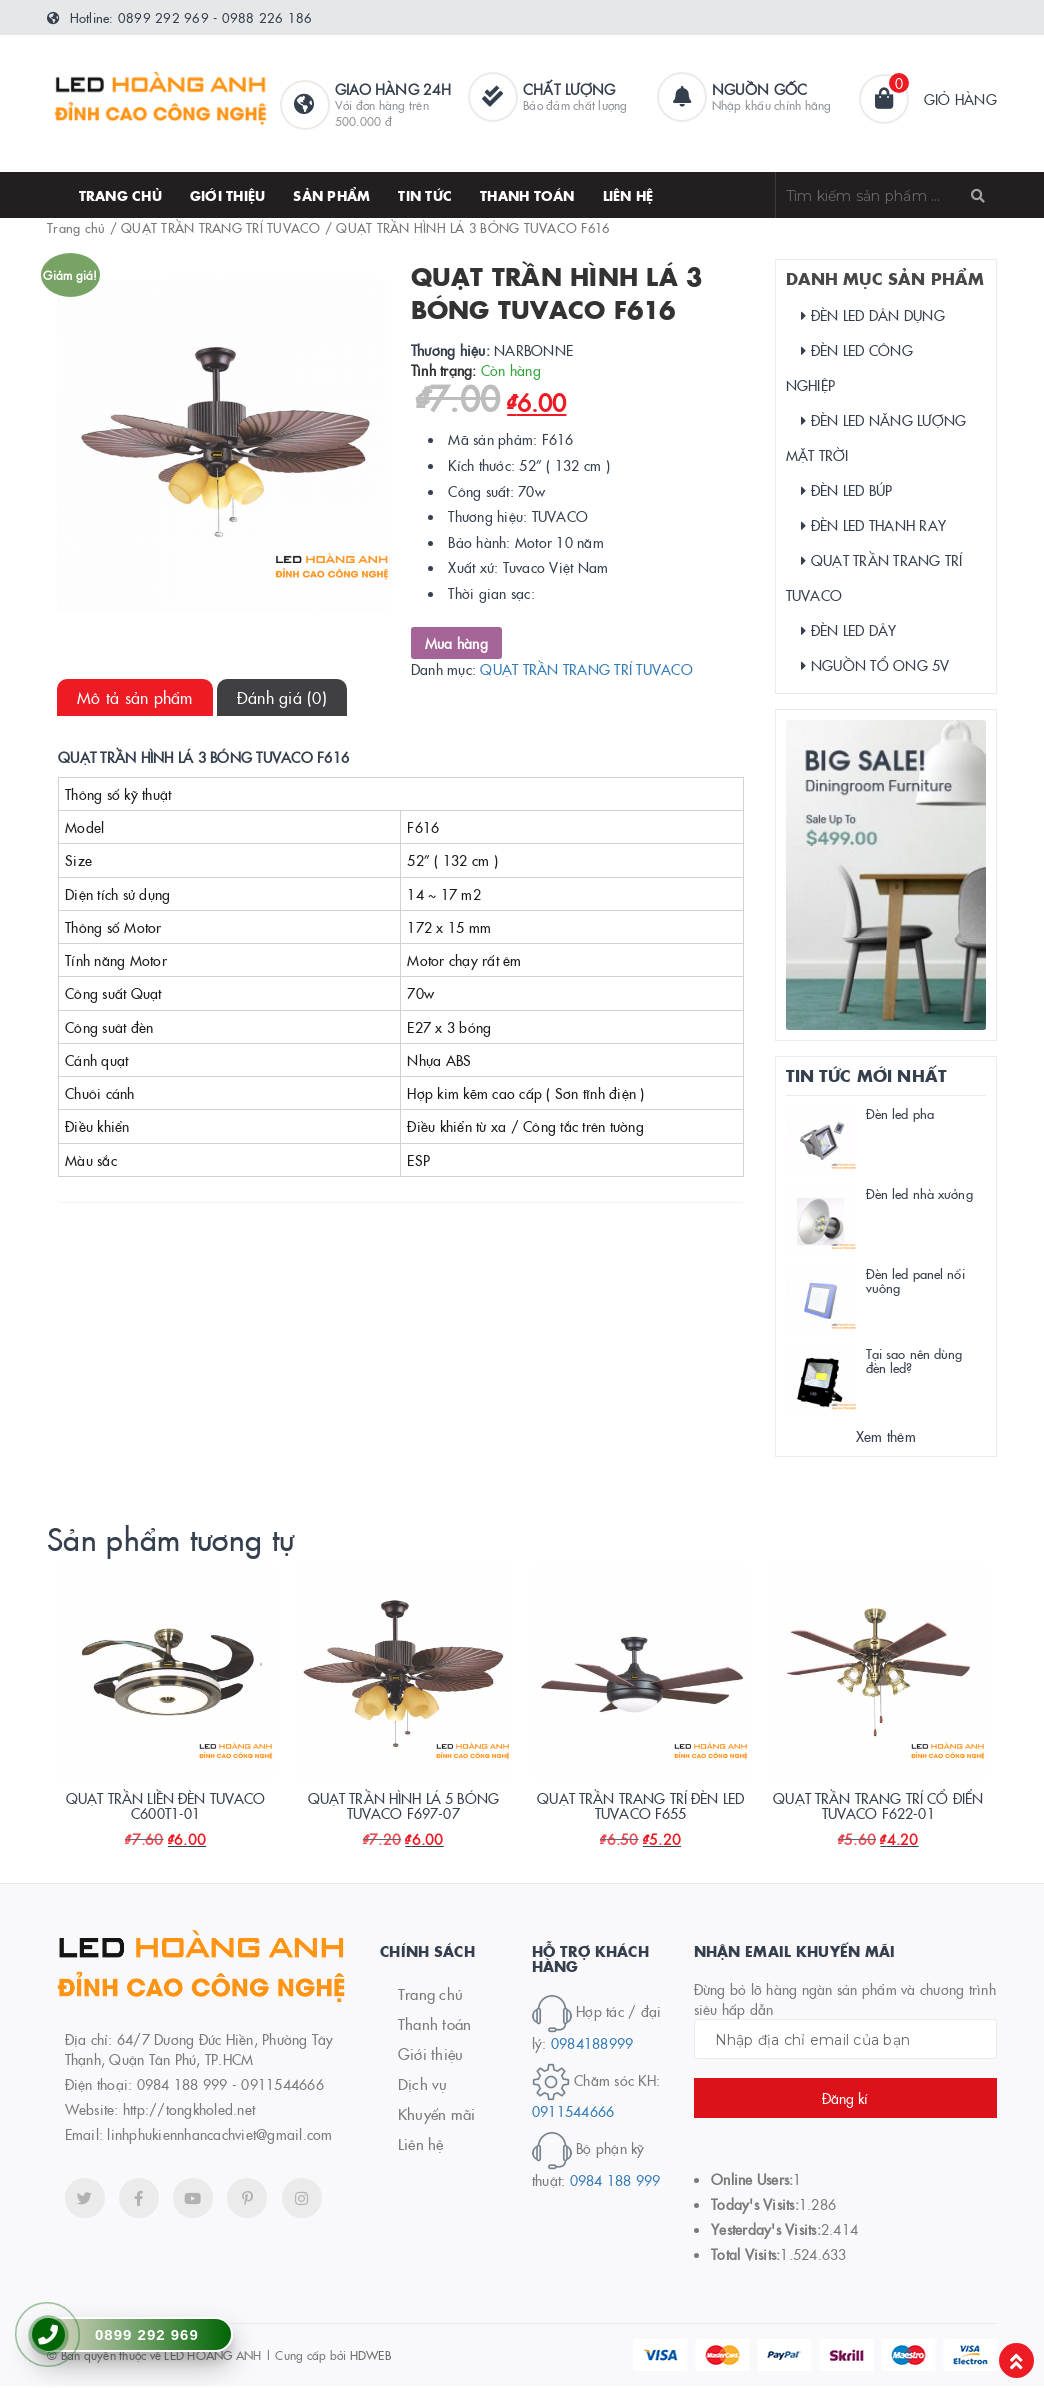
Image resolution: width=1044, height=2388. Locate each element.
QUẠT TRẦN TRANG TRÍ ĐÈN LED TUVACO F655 (640, 1807)
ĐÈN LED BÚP (847, 490)
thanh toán (527, 195)
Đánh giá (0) (282, 697)
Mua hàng (456, 643)
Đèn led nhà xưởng (919, 1193)
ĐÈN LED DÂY (849, 630)
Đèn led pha (900, 1113)
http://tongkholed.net (189, 2111)
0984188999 (592, 2045)
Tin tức (425, 195)
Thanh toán (435, 2025)
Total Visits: (745, 2255)
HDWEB (370, 2356)
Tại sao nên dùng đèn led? (914, 1360)
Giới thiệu (228, 195)
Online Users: (752, 2180)
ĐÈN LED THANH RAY (874, 525)
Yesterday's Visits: (766, 2230)
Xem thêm (886, 1436)
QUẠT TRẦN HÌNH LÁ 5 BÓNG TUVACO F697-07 (403, 1807)
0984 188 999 (615, 2182)
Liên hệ (628, 195)
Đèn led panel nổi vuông (915, 1280)
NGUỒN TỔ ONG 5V (875, 665)
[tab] (135, 697)
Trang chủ (120, 195)
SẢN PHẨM (331, 195)
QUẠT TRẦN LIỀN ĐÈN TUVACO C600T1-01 (166, 1807)
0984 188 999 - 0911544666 (230, 2086)
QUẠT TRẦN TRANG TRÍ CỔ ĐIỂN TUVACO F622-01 (878, 1807)
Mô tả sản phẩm (135, 697)
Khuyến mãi (437, 2115)
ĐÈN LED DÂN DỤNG (873, 315)
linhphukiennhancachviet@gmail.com (219, 2136)
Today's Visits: (755, 2205)
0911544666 (573, 2113)
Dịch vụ (423, 2085)
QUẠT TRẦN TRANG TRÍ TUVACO (221, 227)
